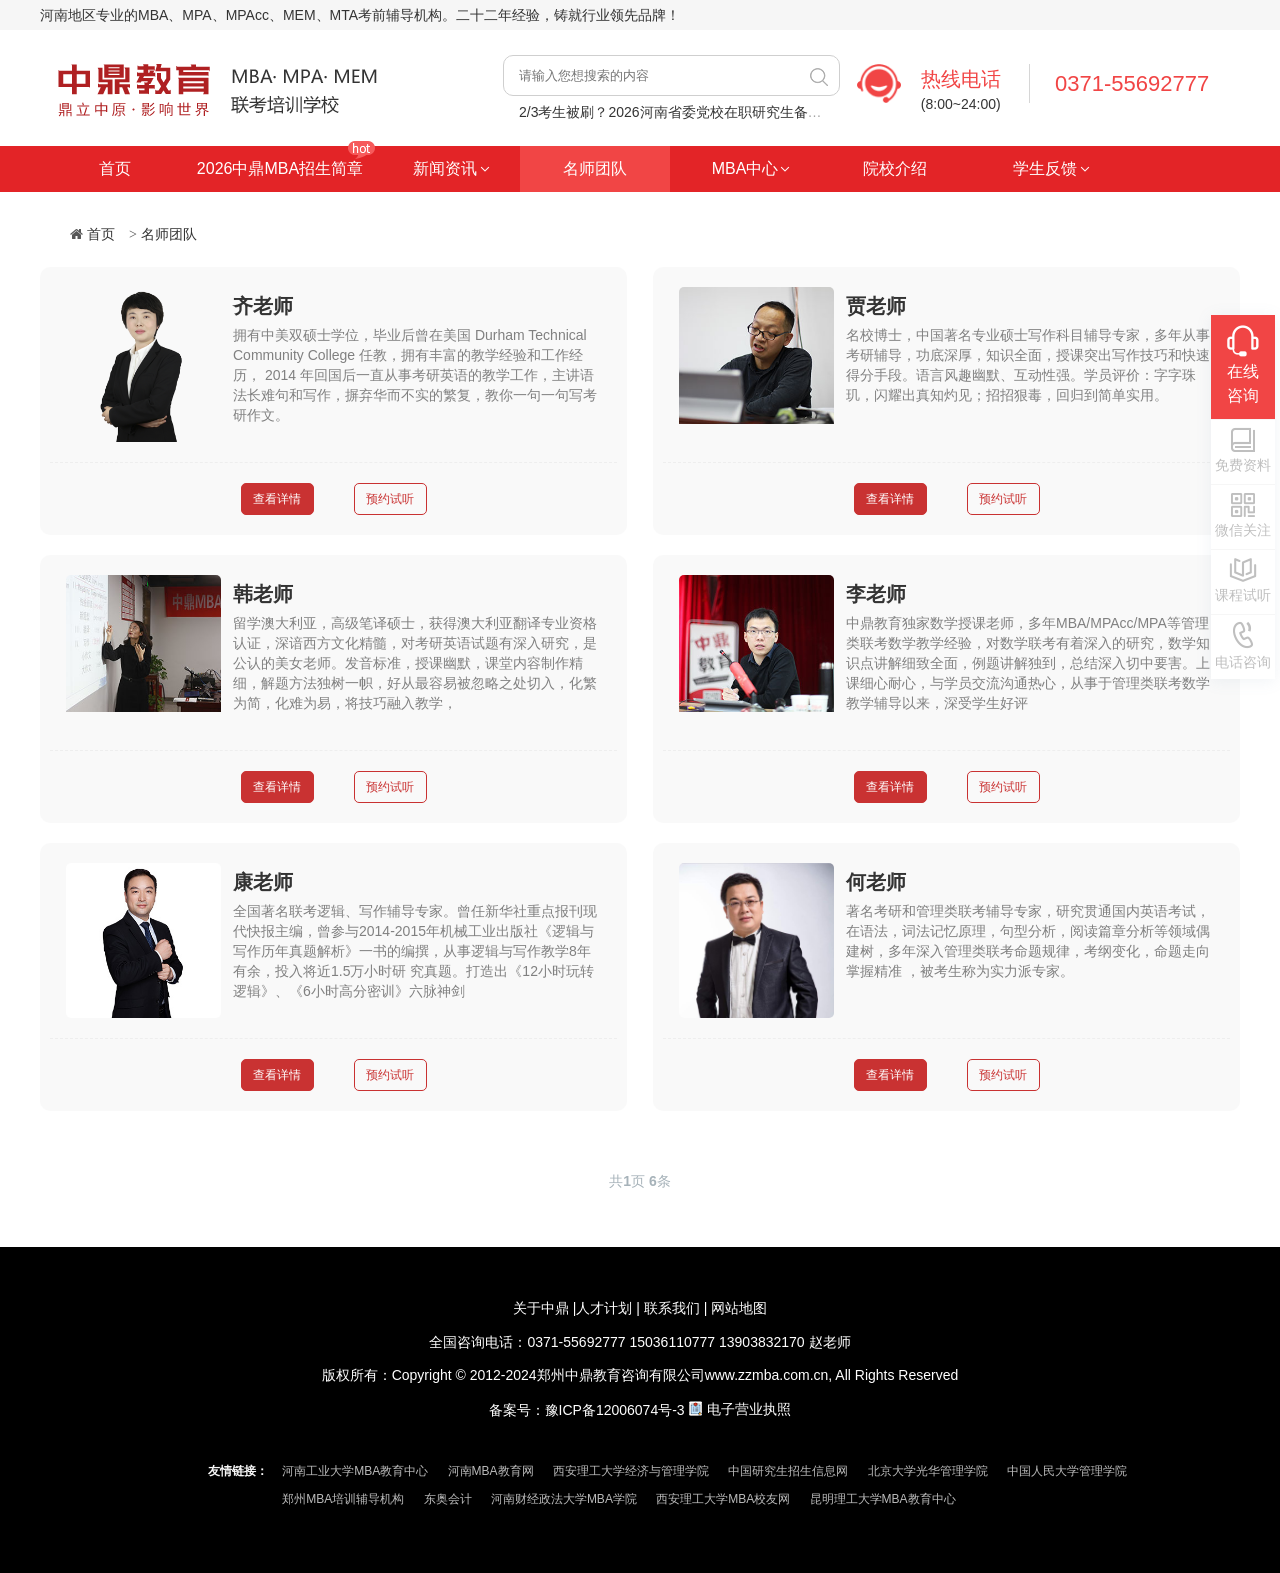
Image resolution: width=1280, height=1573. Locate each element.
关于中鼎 (541, 1308)
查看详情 (277, 499)
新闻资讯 (445, 168)
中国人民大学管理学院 (1067, 1471)
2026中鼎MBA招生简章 (280, 168)
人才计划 (604, 1308)
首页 (115, 168)
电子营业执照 (749, 1409)
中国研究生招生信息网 (788, 1471)
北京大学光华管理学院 (928, 1471)
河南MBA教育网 (491, 1471)
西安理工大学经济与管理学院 (631, 1471)
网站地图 (739, 1308)
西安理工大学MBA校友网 (723, 1499)
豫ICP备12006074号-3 (615, 1409)
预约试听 (390, 499)
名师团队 (595, 168)
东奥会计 (448, 1499)
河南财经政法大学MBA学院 (564, 1499)
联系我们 (672, 1308)
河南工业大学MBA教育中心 (355, 1471)
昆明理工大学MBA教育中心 (883, 1499)
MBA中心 (745, 168)
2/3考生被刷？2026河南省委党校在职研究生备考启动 (684, 112)
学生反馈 (1045, 168)
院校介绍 (895, 168)
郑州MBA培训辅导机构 (343, 1499)
